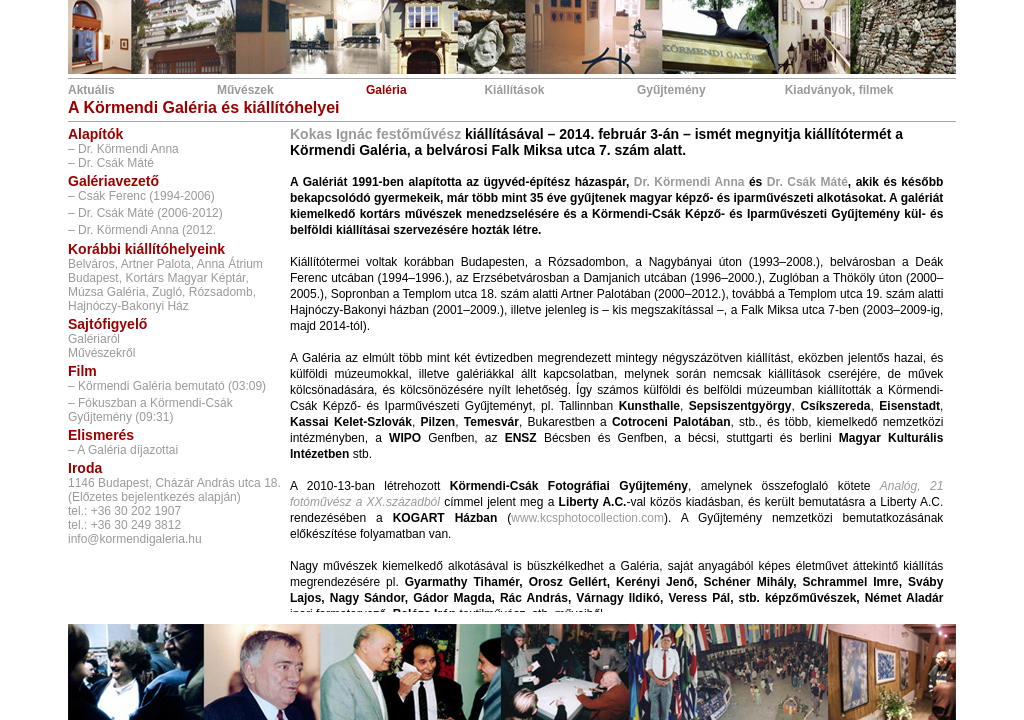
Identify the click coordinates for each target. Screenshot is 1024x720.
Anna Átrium (230, 264)
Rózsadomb (221, 292)
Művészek (245, 90)
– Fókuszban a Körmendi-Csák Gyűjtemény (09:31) (150, 410)
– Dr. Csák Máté (111, 163)
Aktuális (91, 90)
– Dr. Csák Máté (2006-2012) (145, 213)
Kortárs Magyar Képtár (185, 278)
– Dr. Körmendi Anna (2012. (142, 230)
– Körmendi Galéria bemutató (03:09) (167, 386)
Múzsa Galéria (106, 292)
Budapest (93, 278)
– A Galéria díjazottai (123, 450)
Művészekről (101, 353)
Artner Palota (156, 264)
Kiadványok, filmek (839, 90)
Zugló (167, 292)
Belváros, (93, 264)
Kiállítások (514, 90)
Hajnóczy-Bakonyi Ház (128, 306)
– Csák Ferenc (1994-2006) (141, 196)
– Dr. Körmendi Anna (123, 149)
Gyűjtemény (671, 90)
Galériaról (94, 339)
